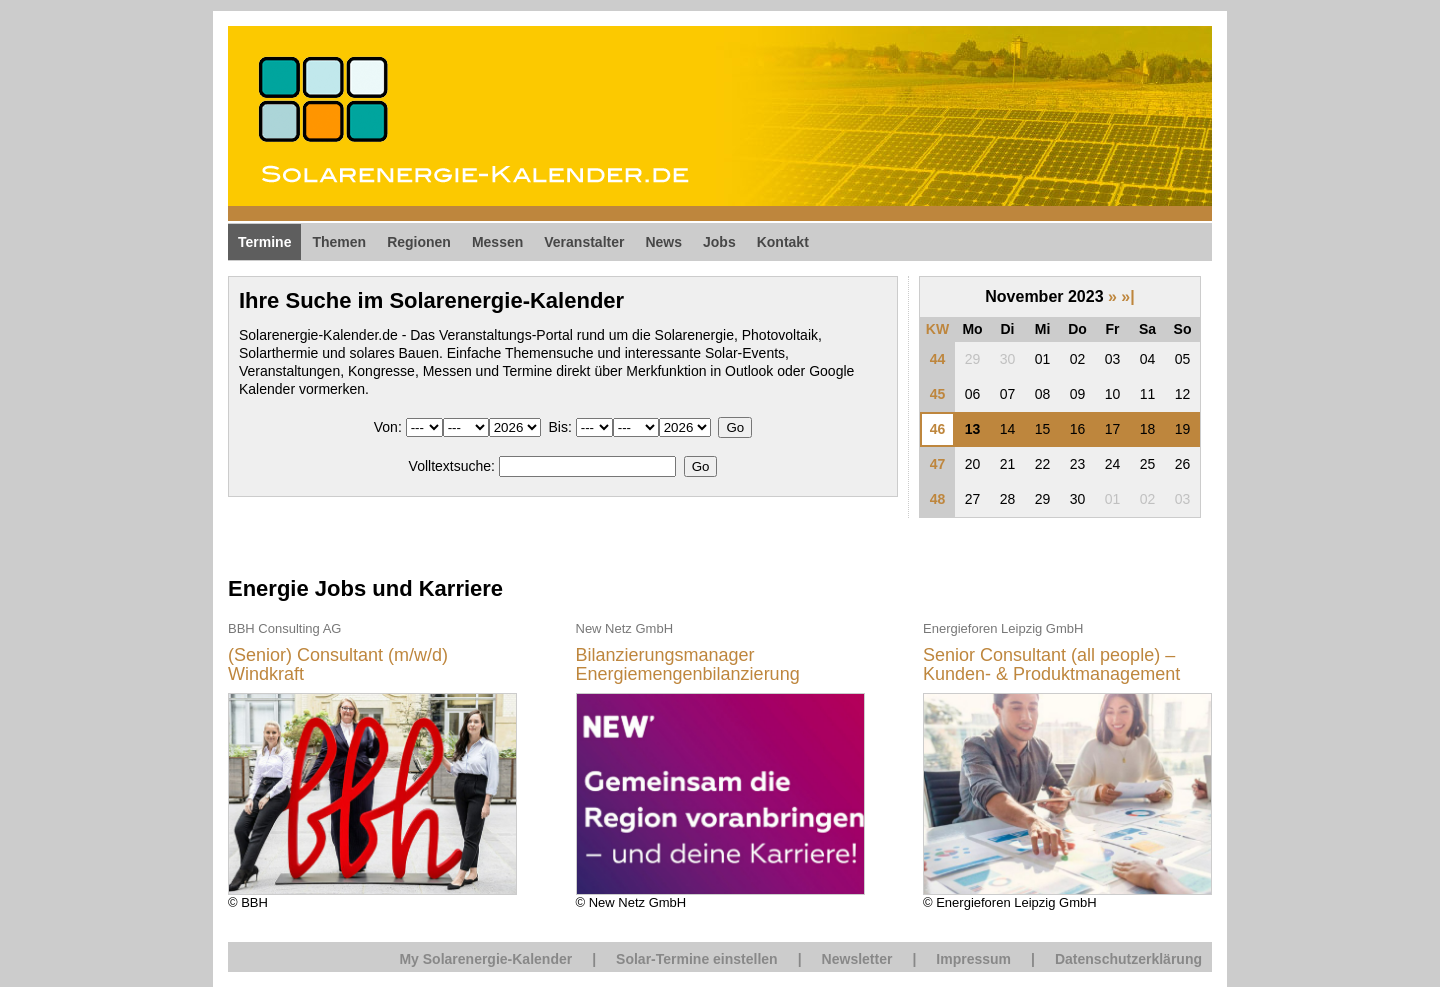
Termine (264, 242)
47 (938, 464)
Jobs (719, 242)
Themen (339, 242)
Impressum (973, 959)
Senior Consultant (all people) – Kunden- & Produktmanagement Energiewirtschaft (1051, 665)
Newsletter (857, 959)
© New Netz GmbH (720, 764)
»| (1127, 296)
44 (938, 359)
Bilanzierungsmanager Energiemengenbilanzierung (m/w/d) (688, 665)
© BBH (372, 764)
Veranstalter (584, 242)
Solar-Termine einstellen (697, 959)
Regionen (419, 242)
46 (938, 429)
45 (938, 394)
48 (938, 499)
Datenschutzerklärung (1128, 959)
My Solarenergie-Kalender (485, 959)
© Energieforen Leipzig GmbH (1067, 764)
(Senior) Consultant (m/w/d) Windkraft (338, 665)
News (663, 242)
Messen (497, 242)
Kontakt (783, 242)
